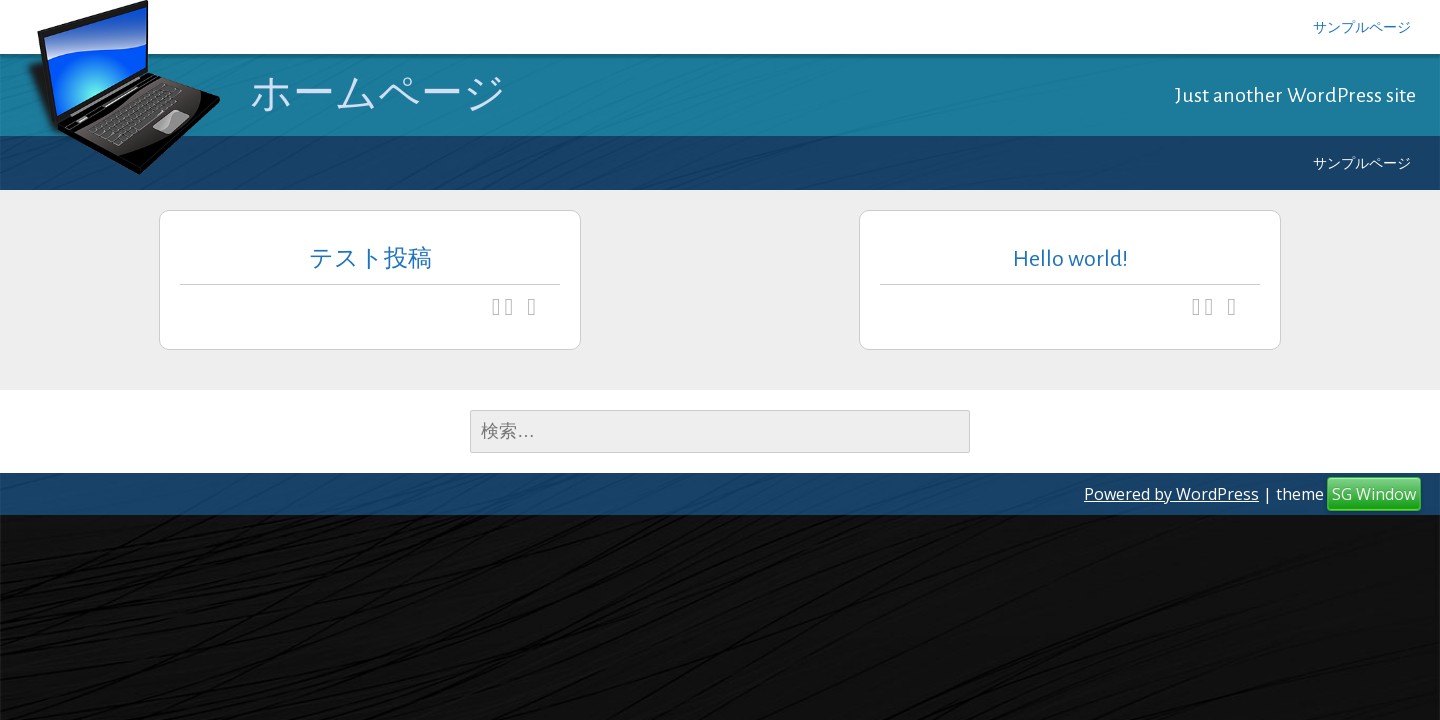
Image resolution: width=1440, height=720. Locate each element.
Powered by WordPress (1171, 494)
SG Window (1374, 494)
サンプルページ (1362, 26)
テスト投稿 (370, 259)
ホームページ (378, 94)
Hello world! (1070, 259)
